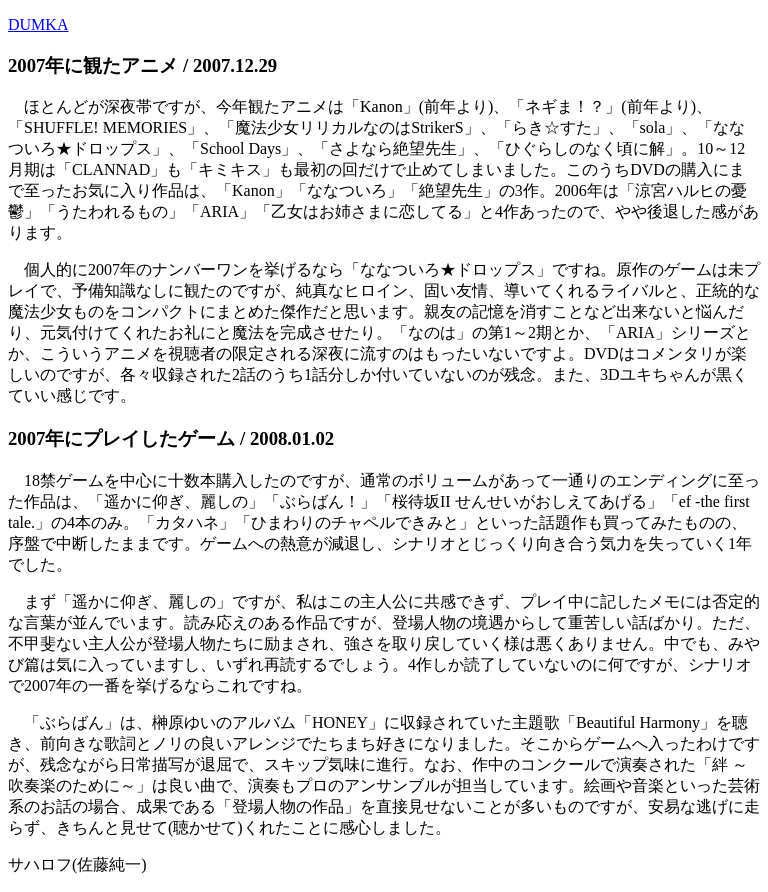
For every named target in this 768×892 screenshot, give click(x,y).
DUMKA (38, 24)
